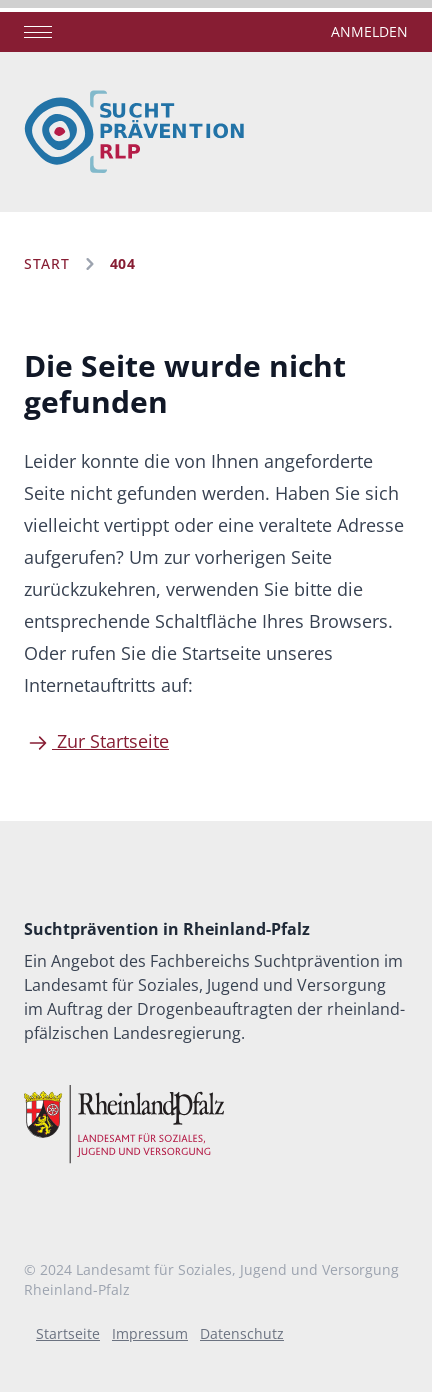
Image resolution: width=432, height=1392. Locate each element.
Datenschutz (242, 1333)
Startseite (68, 1333)
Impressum (150, 1333)
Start (47, 263)
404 (123, 263)
